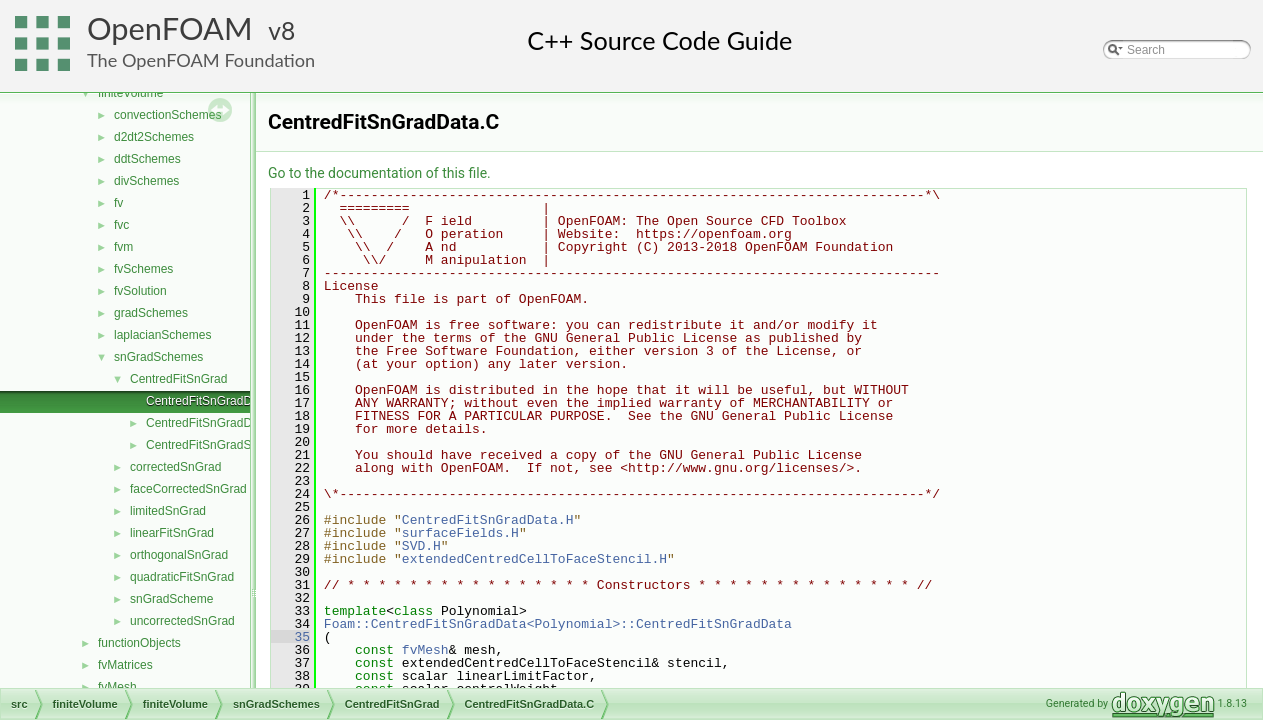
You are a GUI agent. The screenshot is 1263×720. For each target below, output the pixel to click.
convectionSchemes (167, 115)
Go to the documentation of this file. (379, 173)
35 (290, 637)
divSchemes (146, 181)
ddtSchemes (147, 159)
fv (118, 203)
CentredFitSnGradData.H (213, 423)
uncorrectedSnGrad (182, 621)
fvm (123, 247)
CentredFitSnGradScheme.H (222, 445)
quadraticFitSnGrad (182, 577)
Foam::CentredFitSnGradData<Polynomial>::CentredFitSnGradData (558, 624)
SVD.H (421, 546)
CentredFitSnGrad (178, 379)
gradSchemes (151, 313)
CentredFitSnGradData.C (213, 401)
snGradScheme (171, 599)
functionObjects (139, 643)
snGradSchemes (158, 357)
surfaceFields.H (460, 533)
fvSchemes (143, 269)
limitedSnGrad (168, 511)
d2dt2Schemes (154, 137)
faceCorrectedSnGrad (188, 489)
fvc (121, 225)
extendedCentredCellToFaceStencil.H (534, 559)
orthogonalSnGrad (179, 555)
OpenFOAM (170, 28)
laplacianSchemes (162, 335)
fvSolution (140, 291)
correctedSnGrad (175, 467)
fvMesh (117, 687)
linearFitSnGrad (172, 533)
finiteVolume (130, 93)
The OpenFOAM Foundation (201, 60)
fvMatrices (125, 665)
